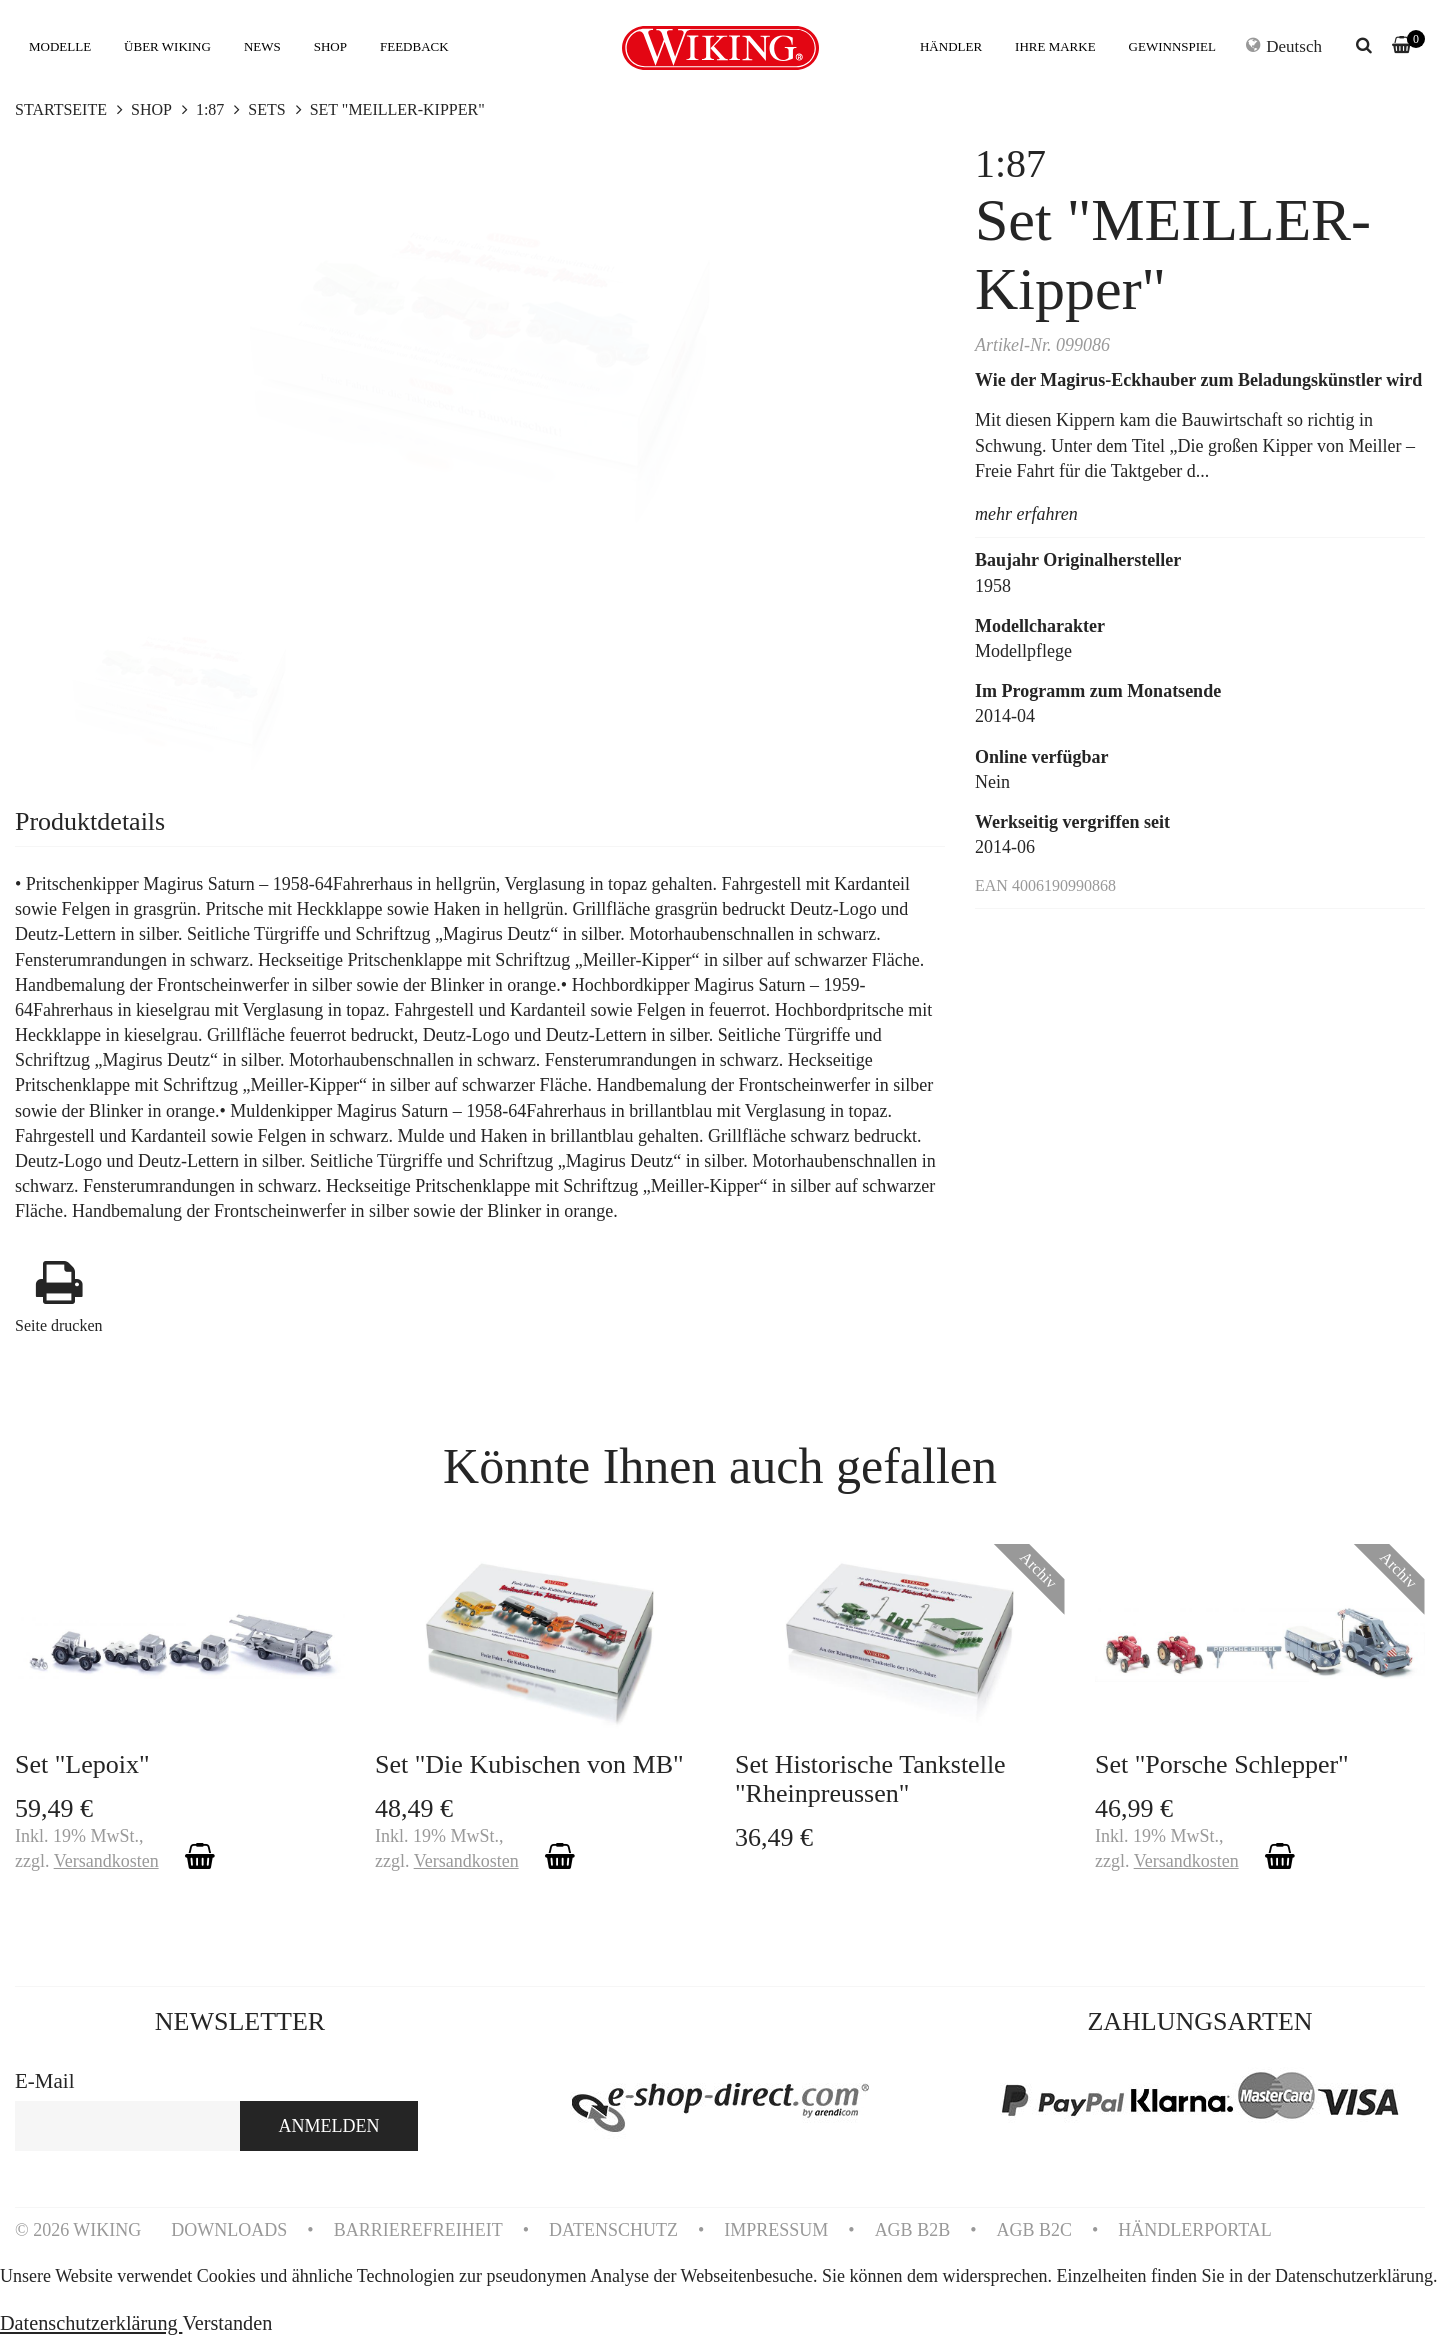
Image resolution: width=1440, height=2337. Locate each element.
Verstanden (227, 2323)
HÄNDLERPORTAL (1194, 2230)
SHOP (330, 46)
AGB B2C (1034, 2230)
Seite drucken (59, 1325)
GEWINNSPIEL (1172, 46)
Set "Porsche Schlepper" (1222, 1764)
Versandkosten (106, 1861)
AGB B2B (913, 2230)
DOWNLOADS (229, 2230)
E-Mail (44, 2081)
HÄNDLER (951, 46)
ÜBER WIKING (167, 46)
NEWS (262, 46)
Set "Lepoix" (82, 1764)
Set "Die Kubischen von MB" (529, 1764)
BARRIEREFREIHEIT (418, 2230)
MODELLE (60, 46)
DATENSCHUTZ (613, 2230)
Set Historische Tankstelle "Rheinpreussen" (870, 1779)
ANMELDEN (329, 2126)
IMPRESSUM (776, 2230)
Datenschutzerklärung (91, 2323)
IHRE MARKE (1055, 46)
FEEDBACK (414, 46)
